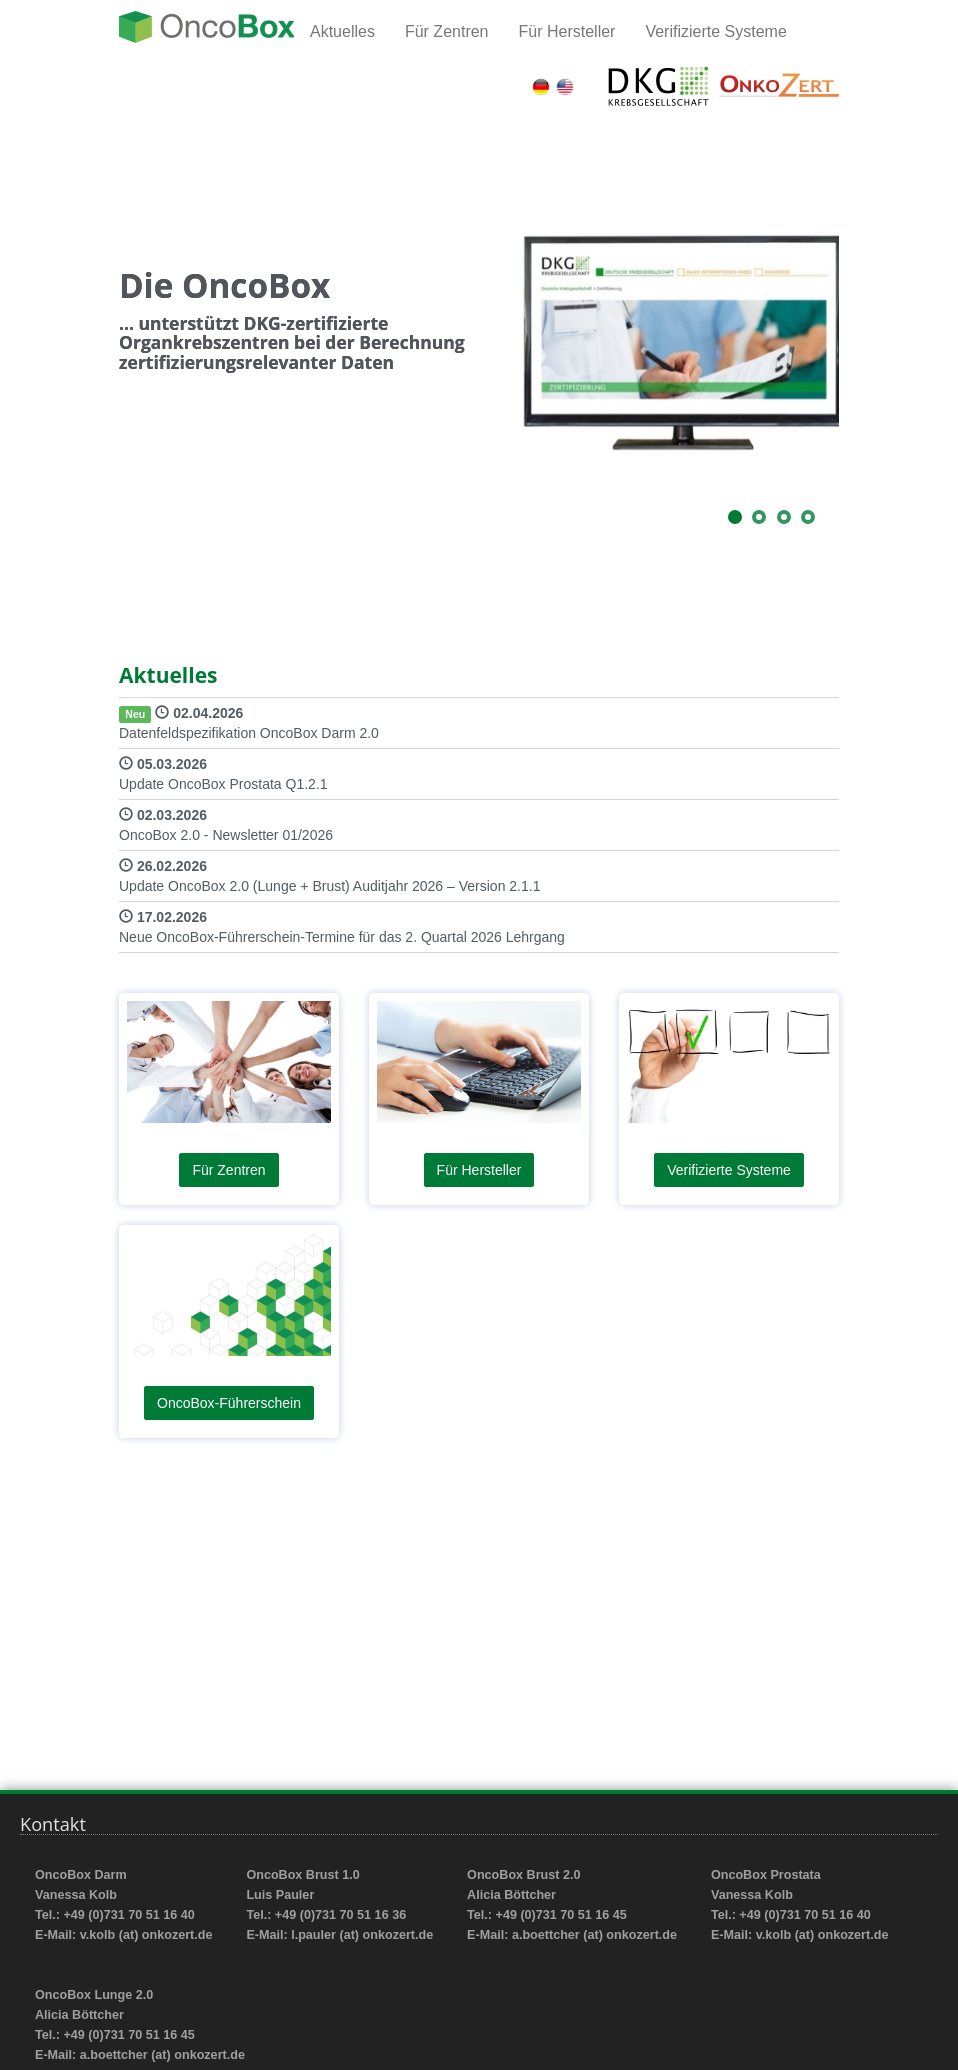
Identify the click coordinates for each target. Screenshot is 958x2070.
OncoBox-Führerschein (229, 1403)
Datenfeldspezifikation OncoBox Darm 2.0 (249, 733)
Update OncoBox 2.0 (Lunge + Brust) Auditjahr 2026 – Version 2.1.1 (329, 886)
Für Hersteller (567, 31)
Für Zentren (447, 31)
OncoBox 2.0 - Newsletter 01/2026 (226, 835)
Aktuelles (342, 31)
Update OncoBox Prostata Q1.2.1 (223, 784)
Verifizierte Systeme (715, 31)
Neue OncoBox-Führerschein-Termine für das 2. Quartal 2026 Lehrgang (342, 937)
